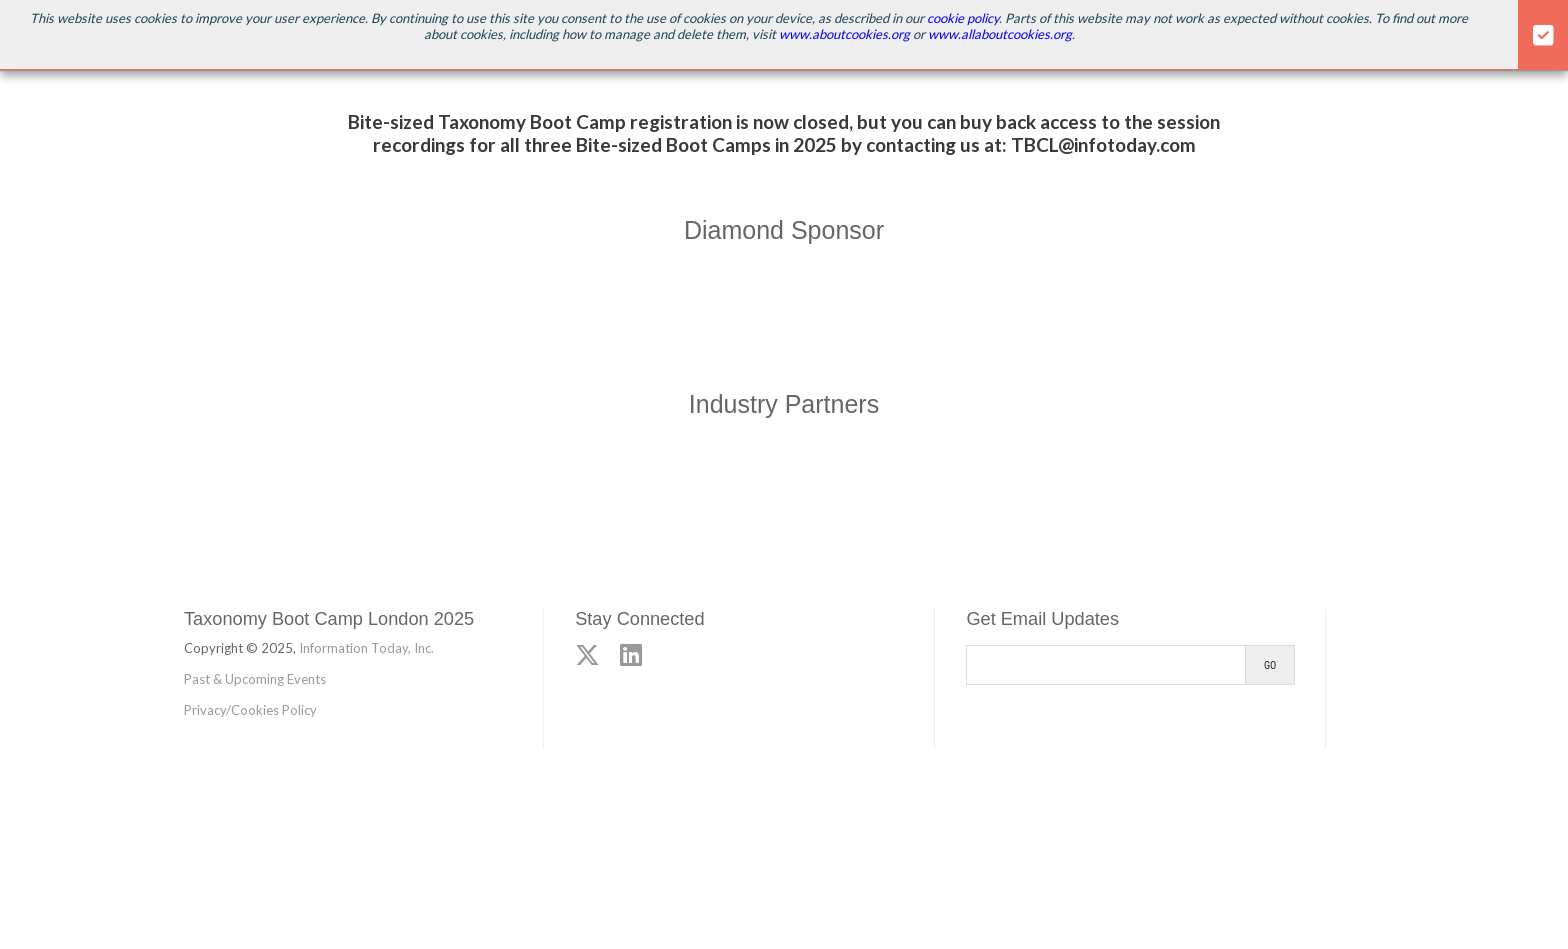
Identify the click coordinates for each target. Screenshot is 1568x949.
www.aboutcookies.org (844, 34)
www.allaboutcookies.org (1000, 34)
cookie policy (963, 18)
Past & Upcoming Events (255, 679)
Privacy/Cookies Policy (250, 710)
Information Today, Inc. (366, 648)
